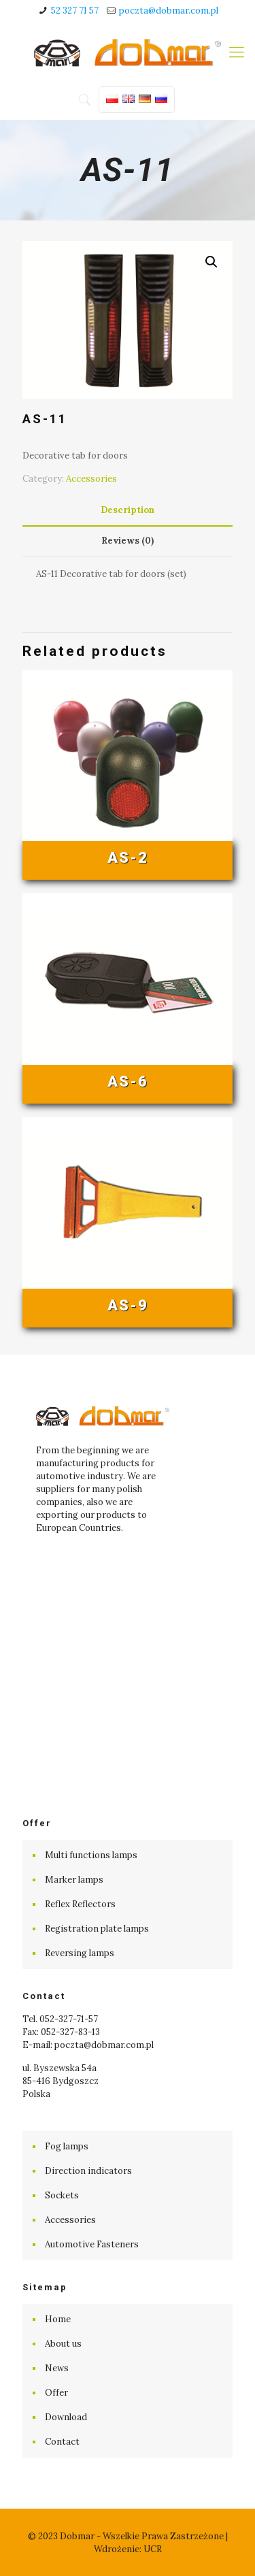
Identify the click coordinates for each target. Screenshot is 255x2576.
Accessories (91, 478)
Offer (56, 2392)
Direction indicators (88, 2171)
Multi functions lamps (91, 1855)
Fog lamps (66, 2146)
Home (58, 2319)
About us (63, 2343)
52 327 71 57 (75, 10)
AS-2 (127, 857)
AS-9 (127, 1305)
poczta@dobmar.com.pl (168, 10)
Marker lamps (74, 1879)
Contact (62, 2441)
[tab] (127, 510)
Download (66, 2417)
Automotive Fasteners (92, 2244)
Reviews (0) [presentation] (127, 540)
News (57, 2368)
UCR (152, 2549)
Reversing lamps (79, 1953)
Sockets (62, 2195)
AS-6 (127, 1081)
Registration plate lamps (97, 1928)
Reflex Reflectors (80, 1904)
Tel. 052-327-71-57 (60, 2019)
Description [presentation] (127, 510)
